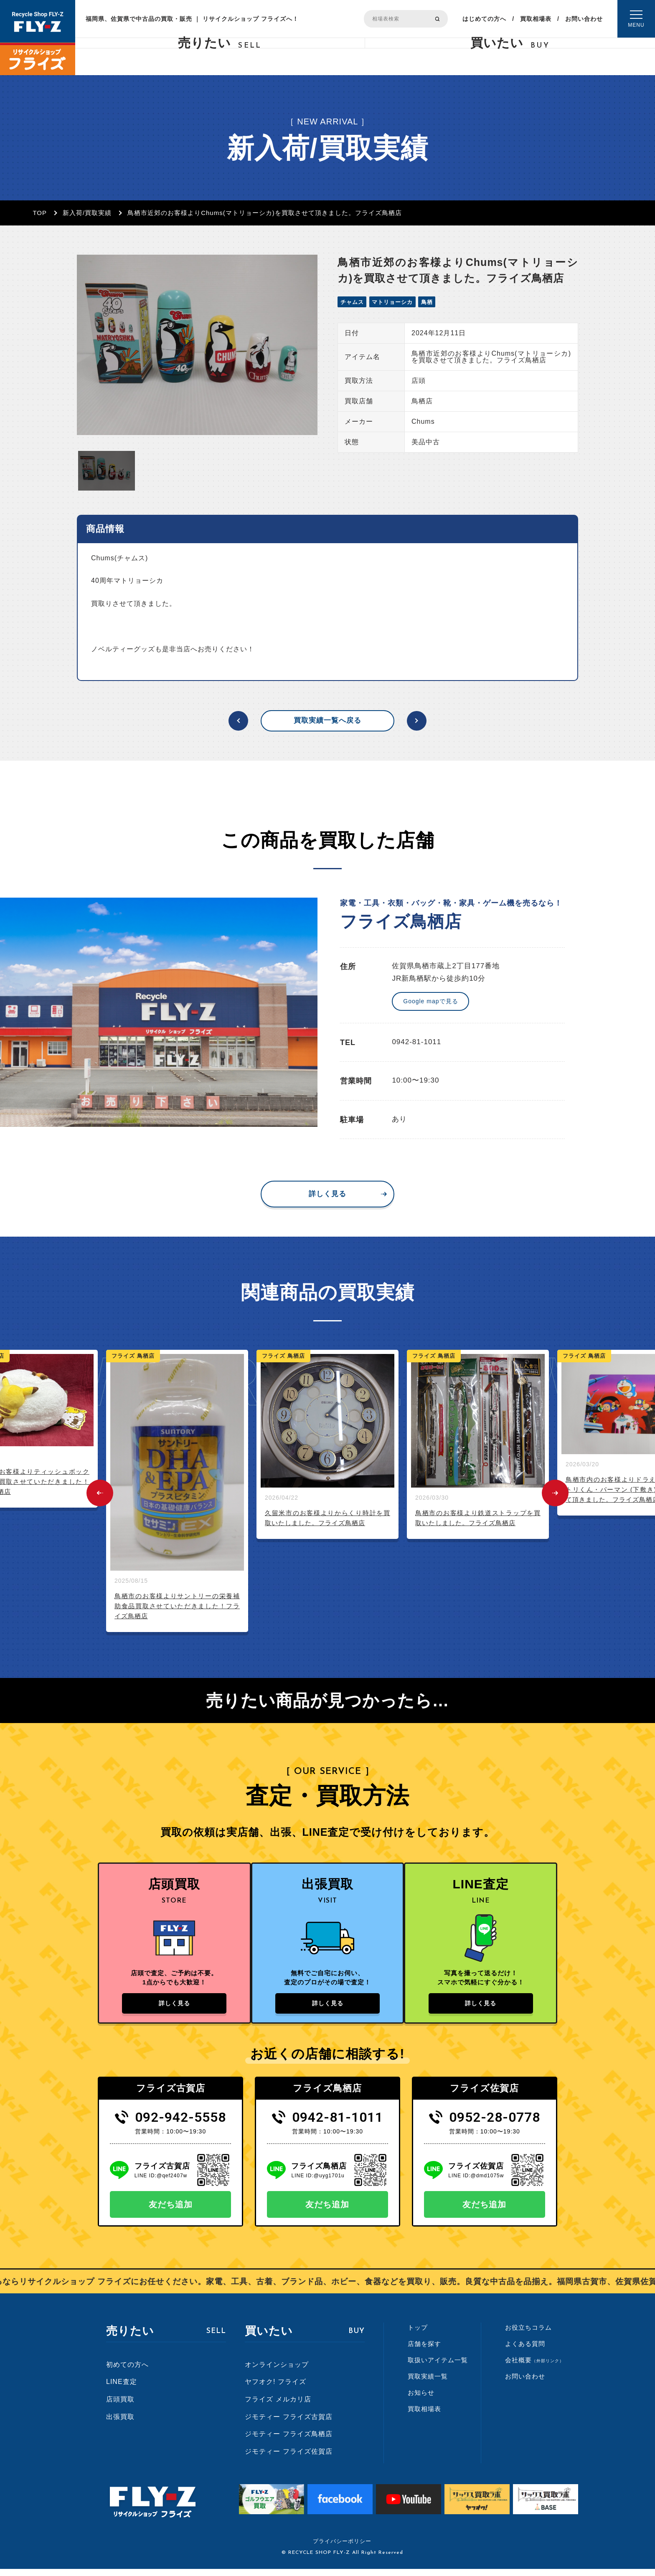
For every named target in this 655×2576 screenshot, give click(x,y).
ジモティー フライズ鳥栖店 (288, 2440)
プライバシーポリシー (342, 2548)
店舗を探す (424, 2351)
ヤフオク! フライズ (275, 2389)
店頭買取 (120, 2406)
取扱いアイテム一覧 (438, 2367)
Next (555, 1493)
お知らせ (421, 2400)
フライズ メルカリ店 (278, 2406)
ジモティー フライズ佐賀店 (288, 2458)
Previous (99, 1493)
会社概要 (534, 2367)
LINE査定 (121, 2389)
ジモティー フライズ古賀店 (288, 2423)
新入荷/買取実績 (87, 212)
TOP (40, 212)
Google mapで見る (430, 1001)
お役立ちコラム (528, 2334)
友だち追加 (171, 2212)
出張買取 (120, 2423)
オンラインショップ (277, 2371)
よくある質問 (525, 2351)
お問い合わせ (584, 18)
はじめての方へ (484, 18)
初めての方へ (127, 2371)
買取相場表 (535, 18)
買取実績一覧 (428, 2383)
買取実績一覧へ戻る (327, 720)
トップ (418, 2334)
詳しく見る (327, 1194)
